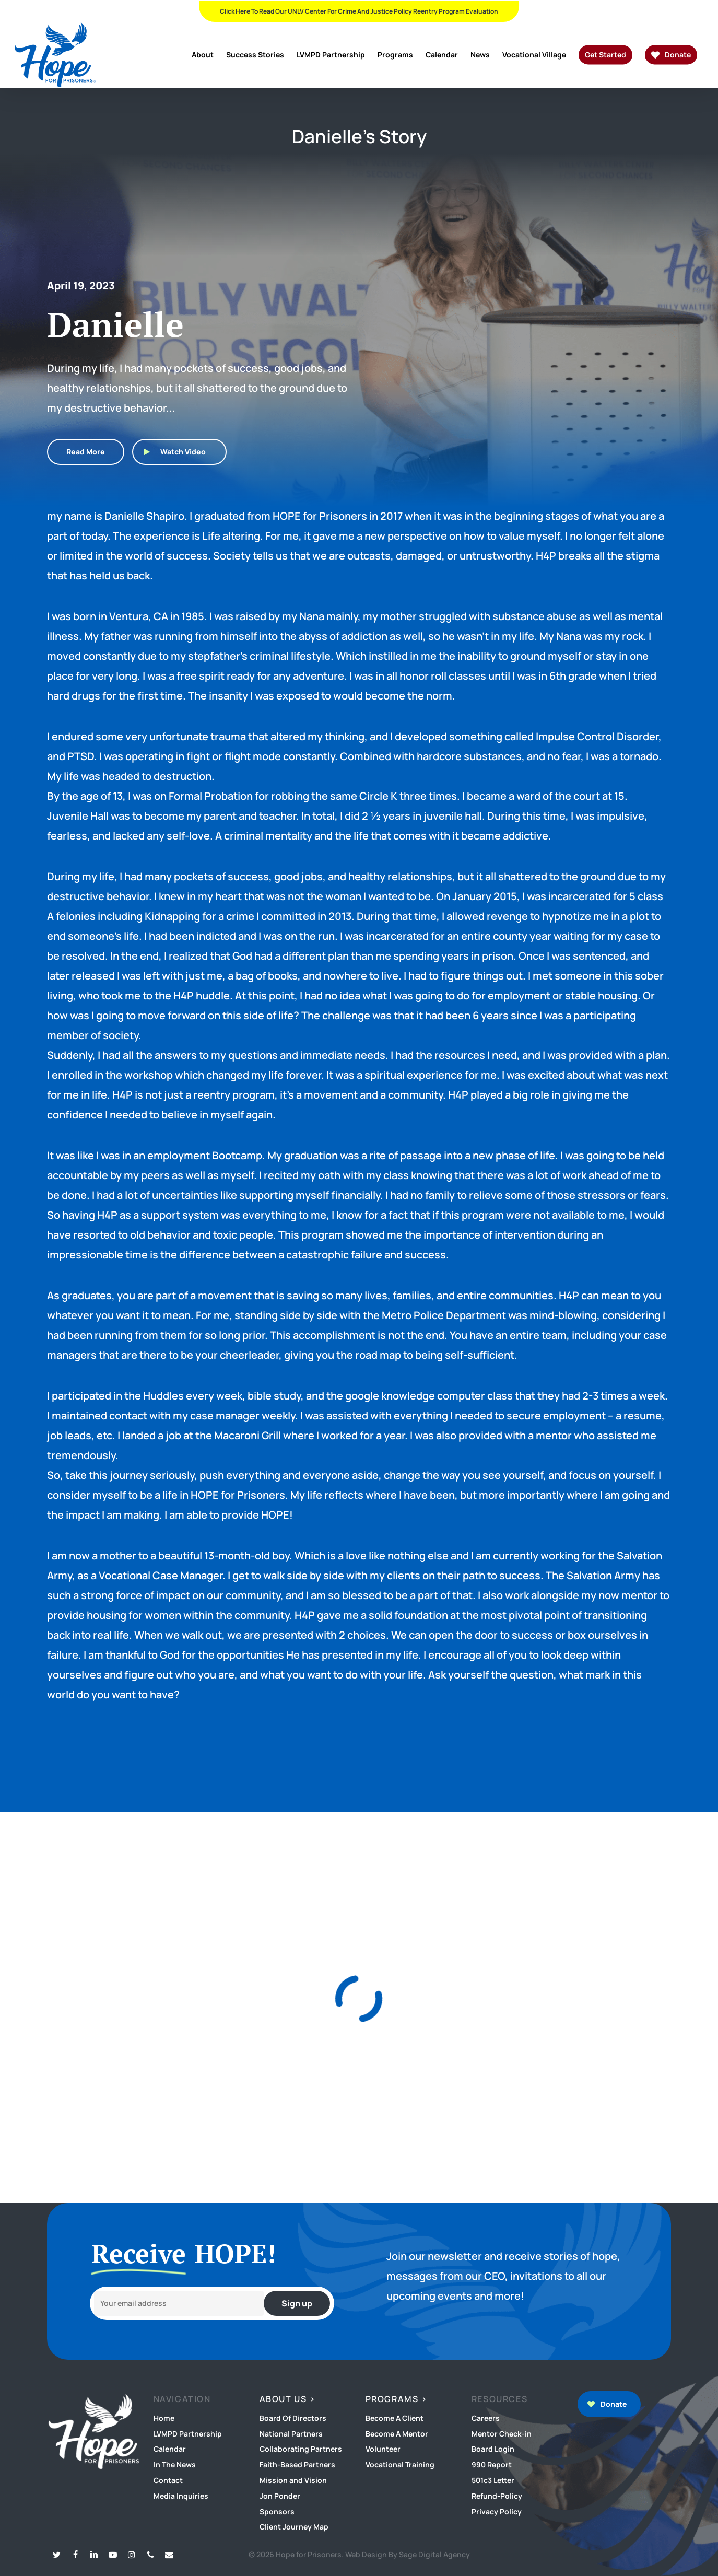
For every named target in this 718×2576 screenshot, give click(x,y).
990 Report (492, 2464)
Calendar (170, 2449)
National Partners (291, 2434)
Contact (168, 2480)
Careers (486, 2418)
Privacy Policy (497, 2511)
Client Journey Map (294, 2527)
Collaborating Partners (301, 2449)
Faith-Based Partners (297, 2464)
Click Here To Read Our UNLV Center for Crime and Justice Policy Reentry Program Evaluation (359, 11)
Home (164, 2418)
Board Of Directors (293, 2418)
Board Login (493, 2449)
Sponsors (277, 2511)
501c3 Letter (493, 2480)
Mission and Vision (293, 2480)
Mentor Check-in (502, 2434)
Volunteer (383, 2449)
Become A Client (394, 2418)
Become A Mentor (397, 2434)
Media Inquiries (181, 2496)
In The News (175, 2464)
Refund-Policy (497, 2496)
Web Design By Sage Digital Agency (407, 2554)
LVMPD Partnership (188, 2434)
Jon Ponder (280, 2496)
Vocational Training (400, 2464)
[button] (85, 452)
